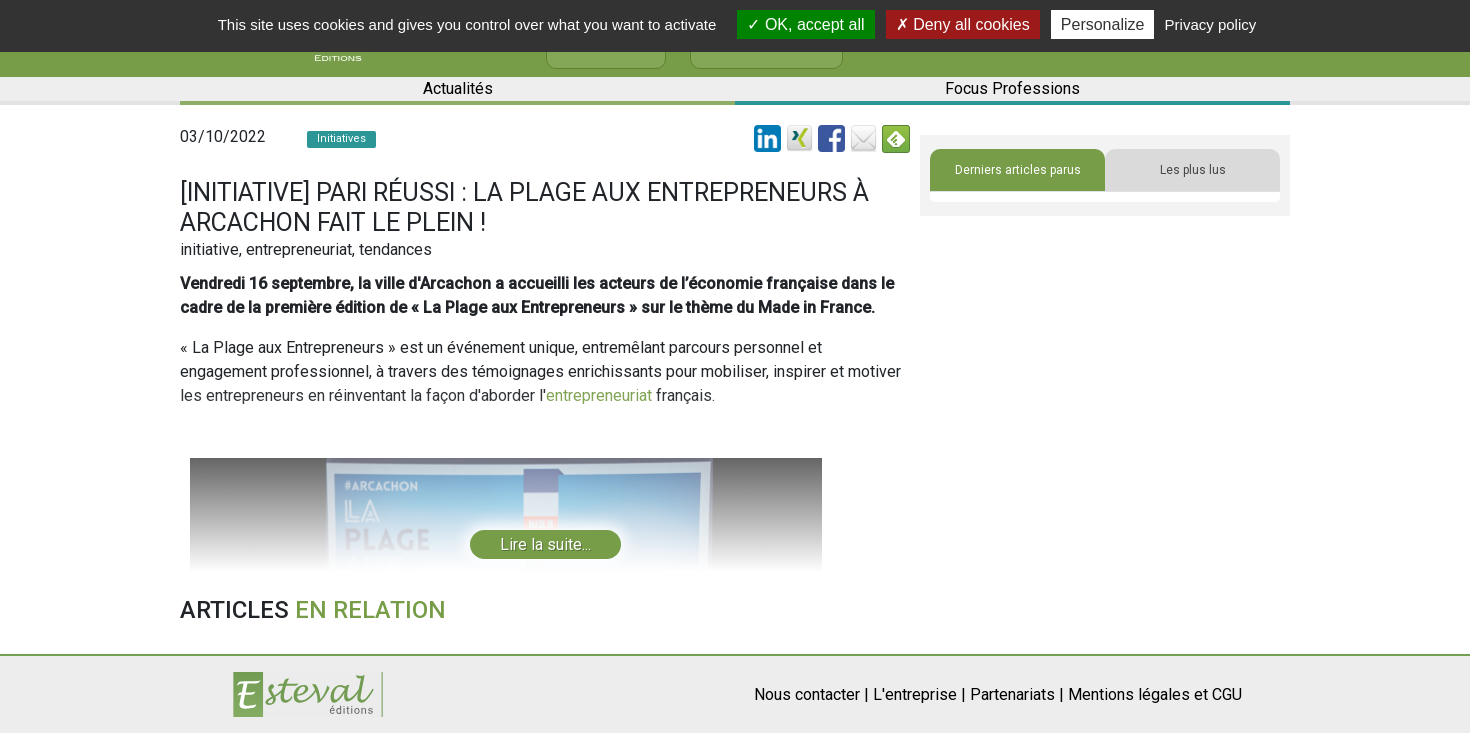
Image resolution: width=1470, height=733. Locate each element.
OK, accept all (805, 24)
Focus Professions (1012, 88)
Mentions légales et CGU (1155, 694)
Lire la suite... (545, 544)
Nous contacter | (811, 694)
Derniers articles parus (1018, 170)
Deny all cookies (963, 24)
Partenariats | (1017, 694)
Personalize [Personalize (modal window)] (1103, 24)
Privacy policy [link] (1211, 24)
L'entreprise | (919, 694)
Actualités (458, 88)
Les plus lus (1193, 170)
